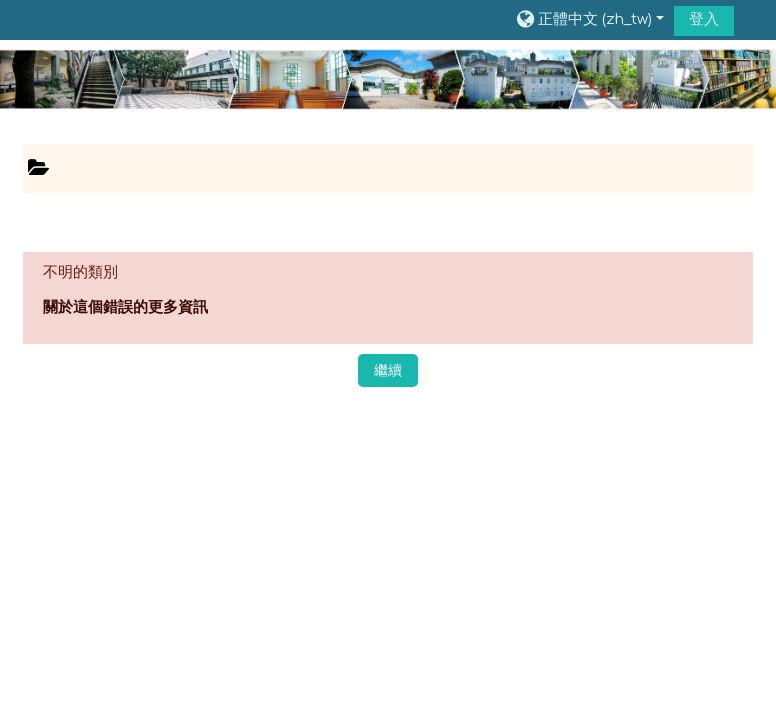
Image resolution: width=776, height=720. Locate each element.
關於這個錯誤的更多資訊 (125, 307)
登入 (704, 19)
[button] (589, 20)
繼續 (388, 370)
